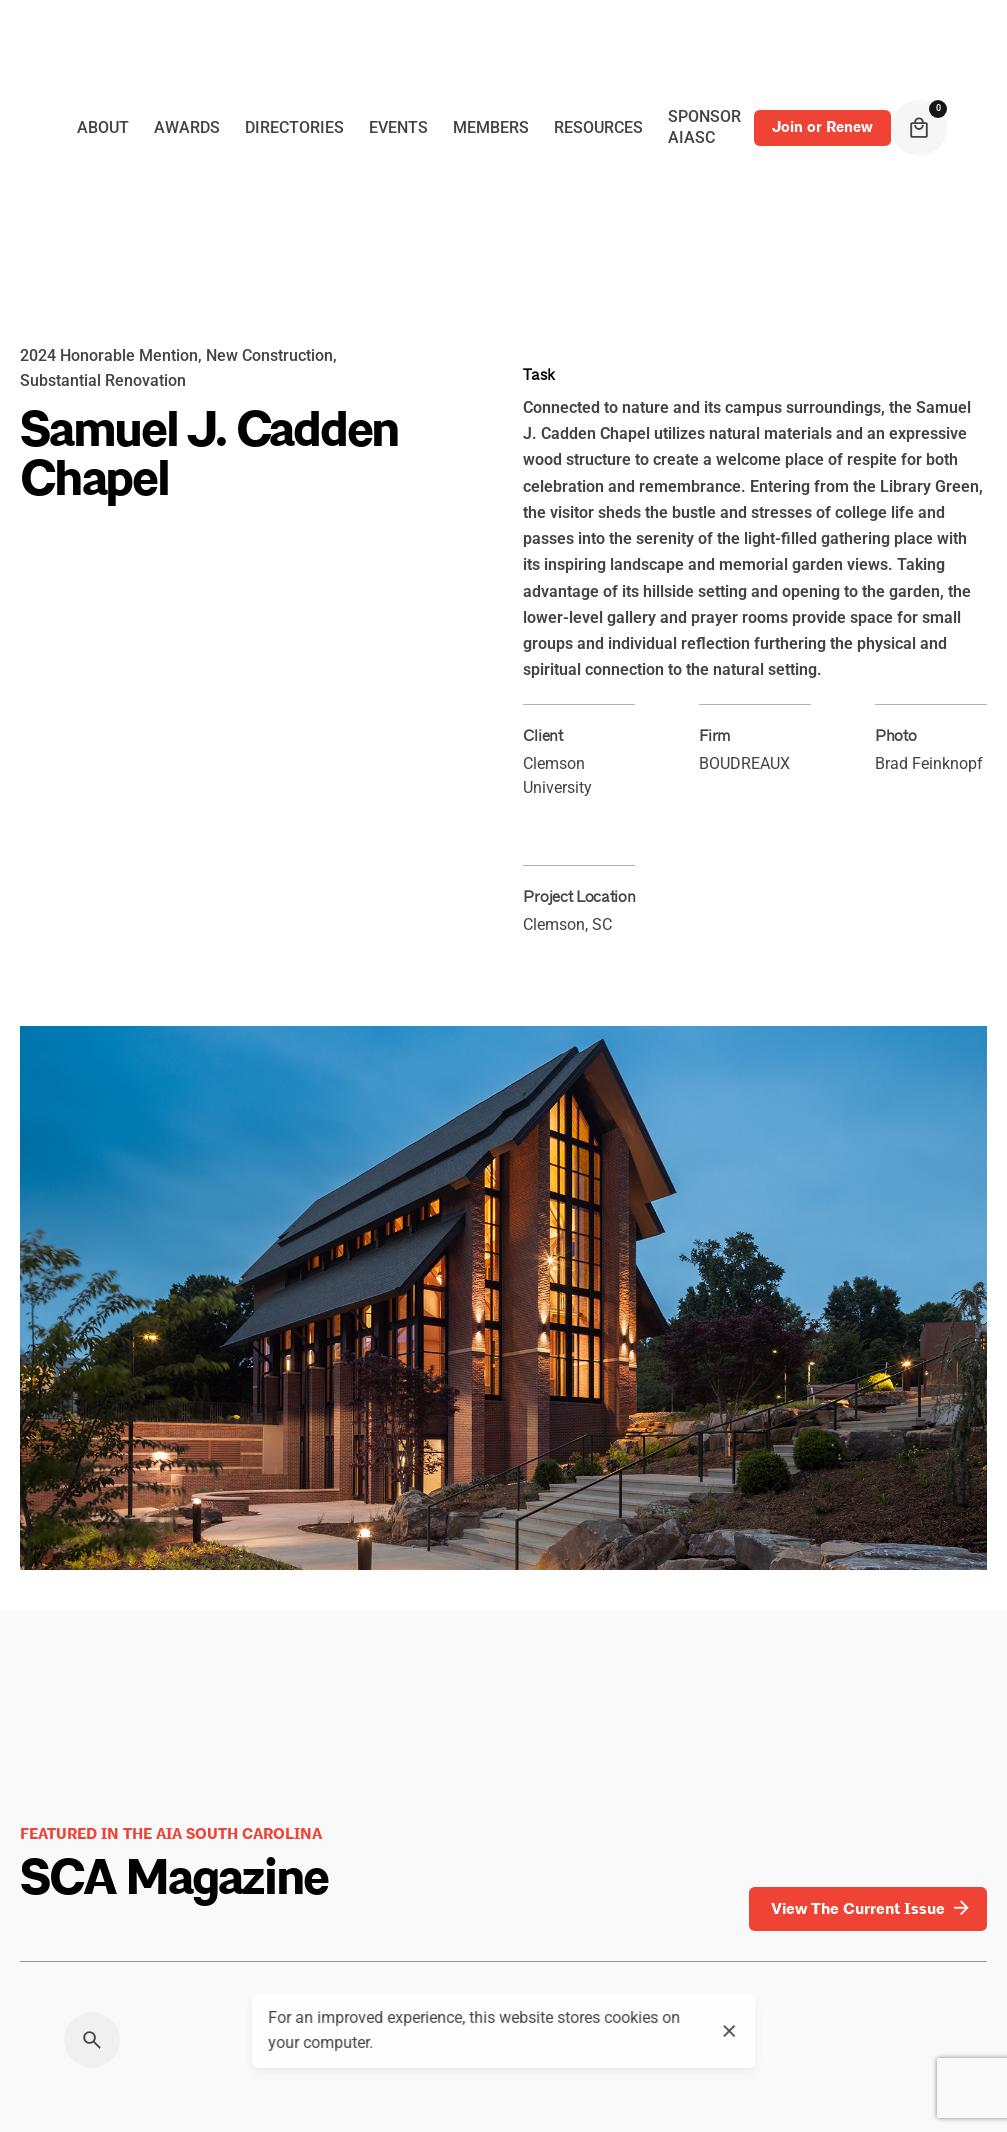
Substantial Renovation (103, 381)
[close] (730, 2031)
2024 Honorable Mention (109, 356)
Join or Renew (822, 127)
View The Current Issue (872, 1909)
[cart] (919, 128)
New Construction (269, 356)
